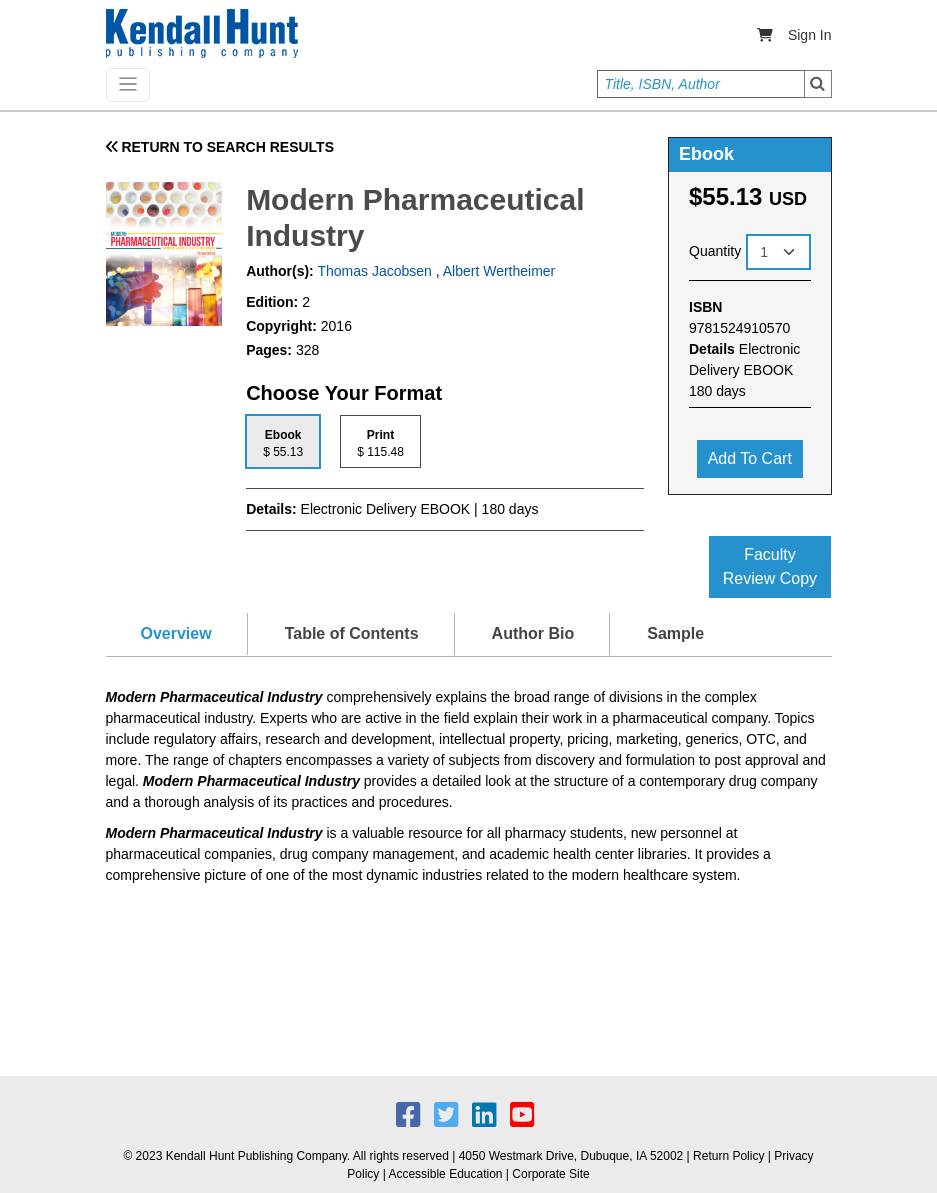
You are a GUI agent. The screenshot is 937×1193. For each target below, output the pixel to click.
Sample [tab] (675, 633)
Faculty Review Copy (770, 566)
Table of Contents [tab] (352, 633)
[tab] (283, 441)
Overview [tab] (176, 633)
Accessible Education (445, 1174)
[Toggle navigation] (128, 85)
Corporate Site (550, 1174)
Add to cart (750, 458)
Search (818, 84)
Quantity (715, 251)
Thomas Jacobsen (373, 271)
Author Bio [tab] (533, 633)
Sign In (810, 35)
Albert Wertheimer (499, 271)
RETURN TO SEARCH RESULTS (220, 147)
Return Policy (728, 1156)
